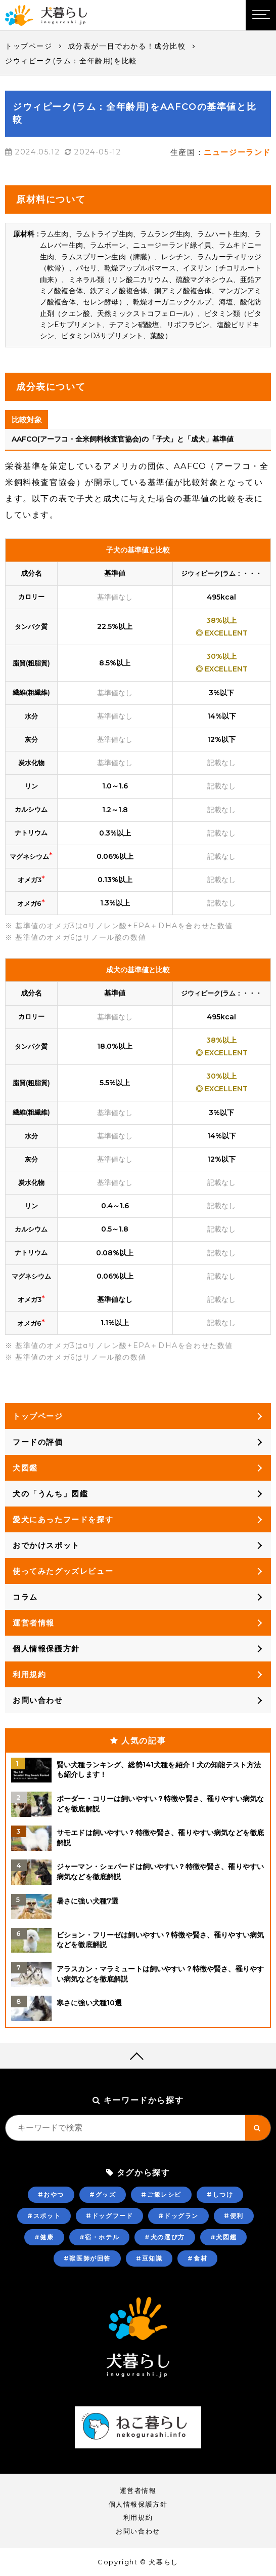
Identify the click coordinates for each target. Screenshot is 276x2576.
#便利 (234, 2216)
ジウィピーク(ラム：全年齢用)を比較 (71, 60)
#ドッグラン (178, 2216)
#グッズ (102, 2194)
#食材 (197, 2258)
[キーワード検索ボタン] (257, 2128)
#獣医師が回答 (87, 2258)
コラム (25, 1597)
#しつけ (220, 2194)
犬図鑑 (25, 1468)
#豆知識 (149, 2258)
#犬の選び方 (165, 2237)
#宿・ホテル (99, 2237)
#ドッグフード (109, 2216)
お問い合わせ (38, 1700)
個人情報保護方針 (46, 1648)
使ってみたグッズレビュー (63, 1571)
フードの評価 (38, 1442)
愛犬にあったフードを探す (63, 1519)
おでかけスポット (46, 1545)
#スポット (44, 2216)
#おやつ (51, 2194)
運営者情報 (34, 1623)
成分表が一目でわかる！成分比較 (127, 46)
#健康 (44, 2237)
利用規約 (29, 1674)
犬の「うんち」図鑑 (50, 1493)
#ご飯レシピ (161, 2194)
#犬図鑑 (223, 2237)
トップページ (29, 46)
